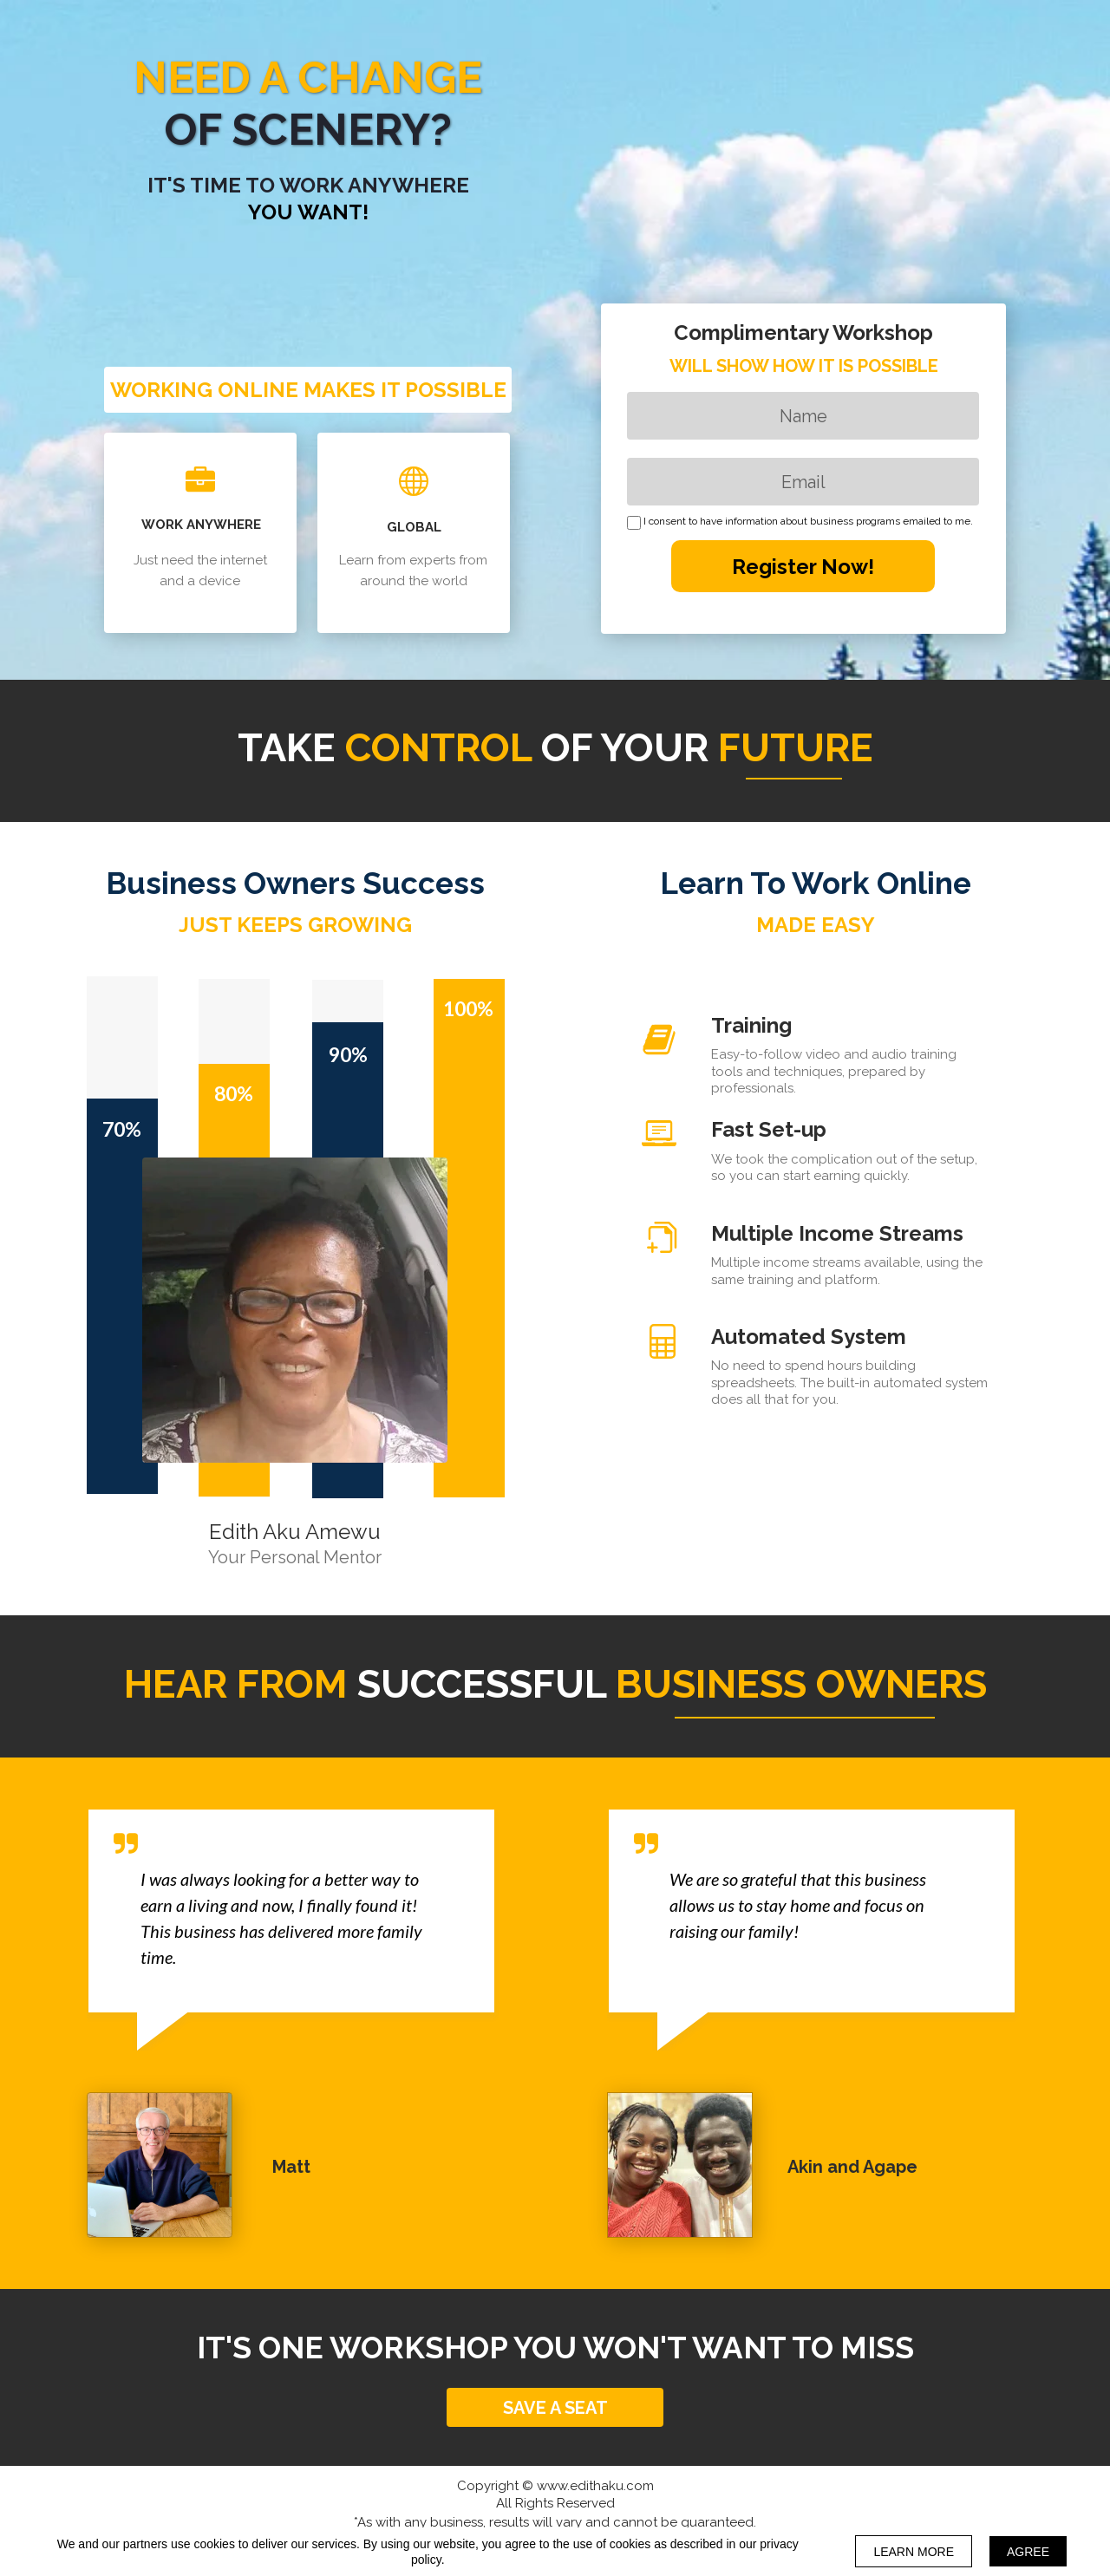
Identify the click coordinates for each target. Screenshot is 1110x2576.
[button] (555, 2407)
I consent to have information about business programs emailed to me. (808, 521)
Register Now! (803, 566)
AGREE (1028, 2552)
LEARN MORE (913, 2552)
